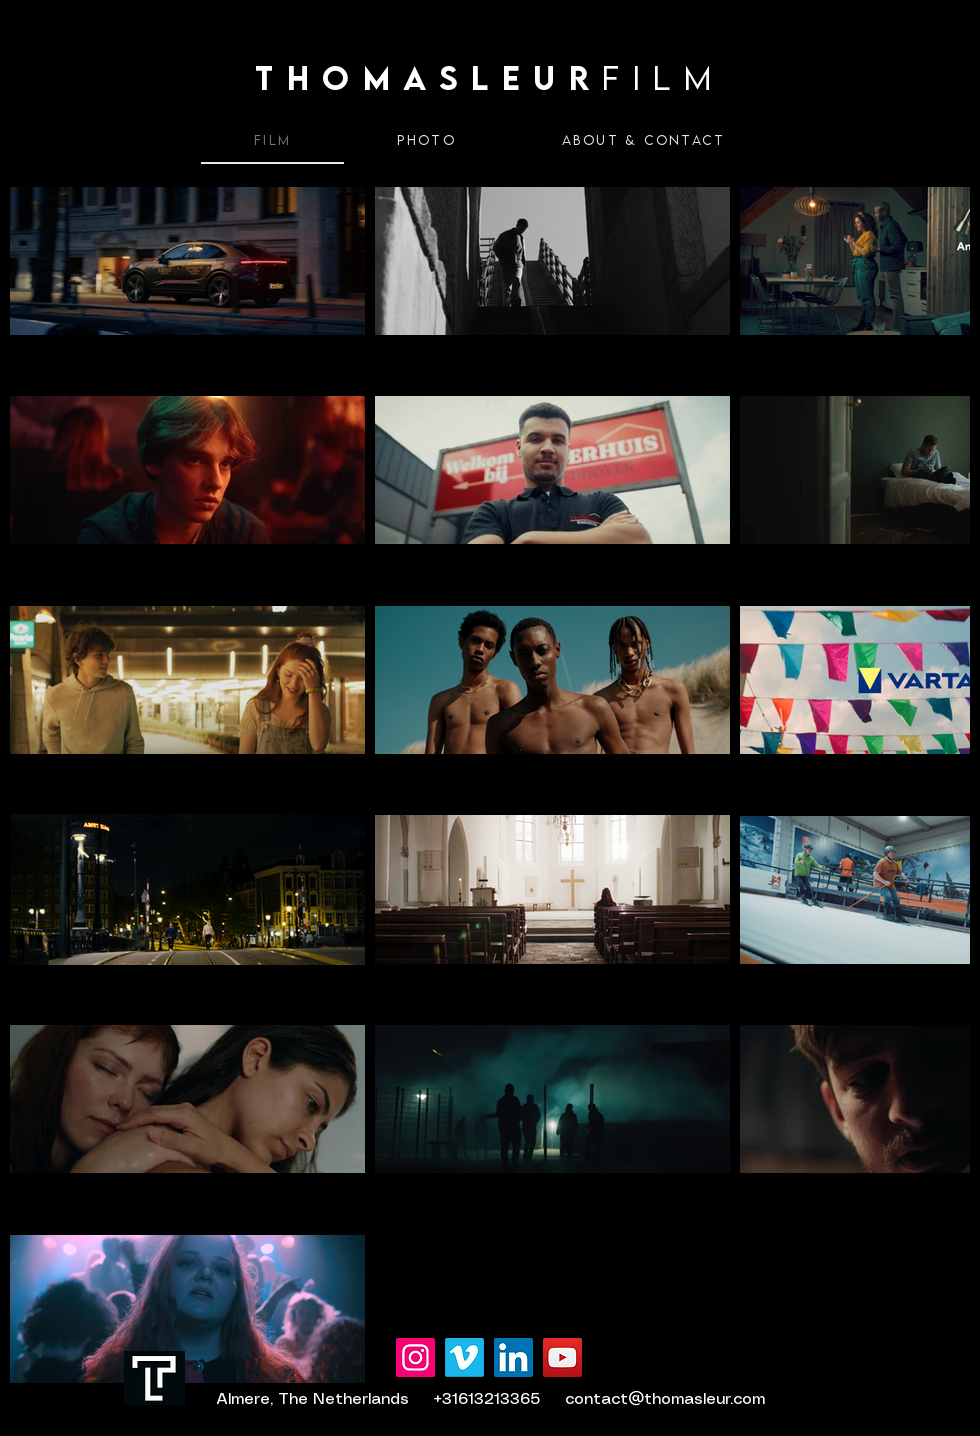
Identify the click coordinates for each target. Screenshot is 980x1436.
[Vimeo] (464, 1357)
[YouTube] (562, 1357)
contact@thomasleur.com (665, 1399)
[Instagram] (415, 1357)
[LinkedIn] (513, 1357)
